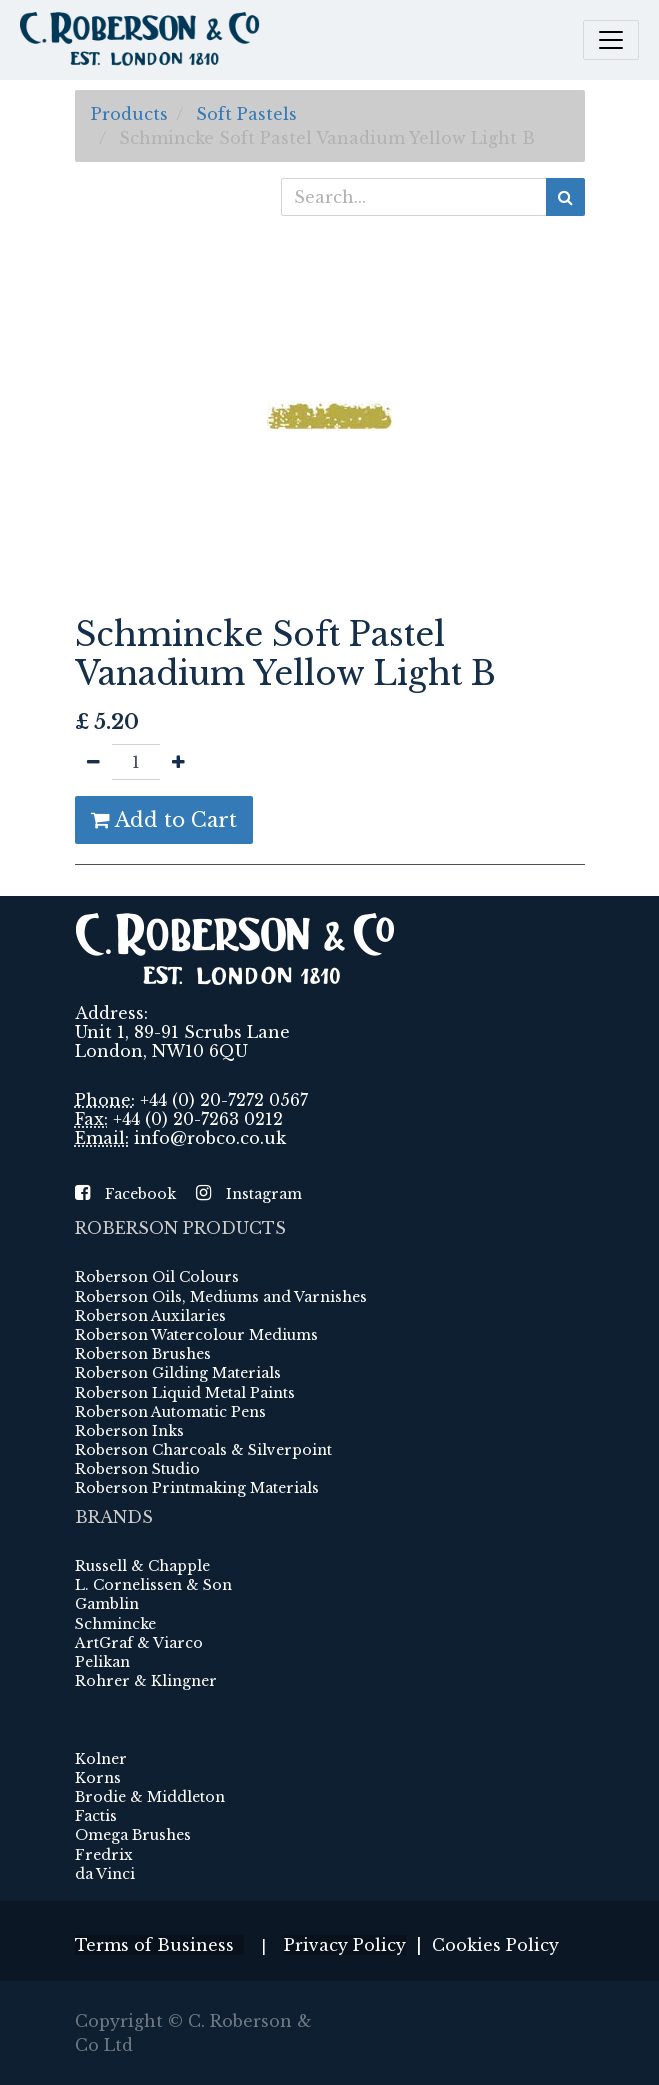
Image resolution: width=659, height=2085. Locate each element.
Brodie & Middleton (150, 1797)
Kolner (101, 1759)
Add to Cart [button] (164, 820)
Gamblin (107, 1604)
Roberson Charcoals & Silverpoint (203, 1450)
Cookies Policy (495, 1945)
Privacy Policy (345, 1945)
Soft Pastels (246, 114)
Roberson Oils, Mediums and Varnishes (221, 1297)
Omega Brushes (133, 1835)
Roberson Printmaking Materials (197, 1488)
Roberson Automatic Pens (170, 1412)
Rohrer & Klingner (146, 1681)
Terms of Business (159, 1945)
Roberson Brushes (143, 1354)
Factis (96, 1816)
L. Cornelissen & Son (153, 1585)
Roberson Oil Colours (157, 1277)
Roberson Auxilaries (150, 1316)
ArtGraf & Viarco (139, 1643)
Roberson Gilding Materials (178, 1373)
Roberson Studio (137, 1469)
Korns (98, 1778)
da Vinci (105, 1874)
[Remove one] (93, 762)
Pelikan (102, 1662)
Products (129, 114)
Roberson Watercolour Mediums (196, 1335)
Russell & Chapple (142, 1566)
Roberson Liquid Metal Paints (185, 1393)
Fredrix (104, 1855)
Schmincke (115, 1624)
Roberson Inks (129, 1431)
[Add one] (178, 762)
